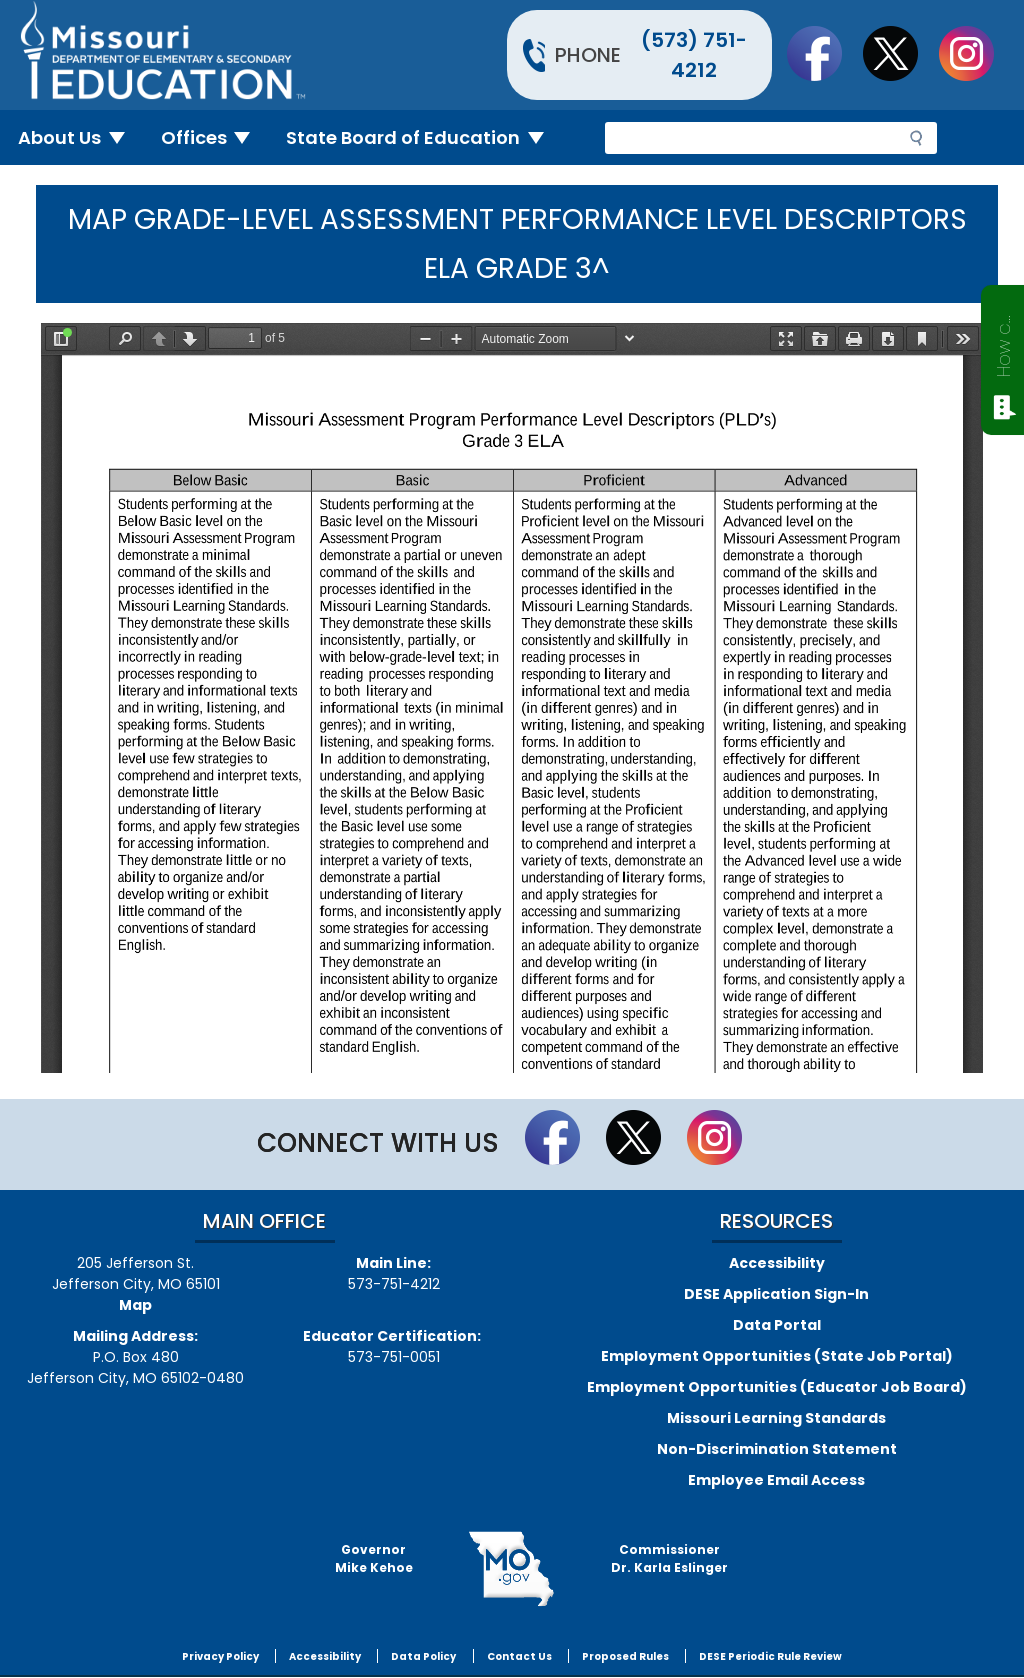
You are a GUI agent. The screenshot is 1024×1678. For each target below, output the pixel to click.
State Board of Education (423, 137)
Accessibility (777, 1263)
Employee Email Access (776, 1480)
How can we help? (1003, 342)
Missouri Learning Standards (776, 1418)
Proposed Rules (625, 1656)
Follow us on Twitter (900, 53)
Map (135, 1305)
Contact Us (519, 1656)
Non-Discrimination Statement (777, 1449)
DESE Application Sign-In (776, 1294)
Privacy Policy (220, 1656)
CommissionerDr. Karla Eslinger (669, 1558)
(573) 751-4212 (694, 55)
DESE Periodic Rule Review (770, 1656)
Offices (214, 137)
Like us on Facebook (824, 53)
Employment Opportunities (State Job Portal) (777, 1356)
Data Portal (777, 1325)
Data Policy (423, 1656)
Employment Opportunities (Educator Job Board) (777, 1387)
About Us (79, 137)
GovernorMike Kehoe (374, 1558)
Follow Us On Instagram (976, 53)
